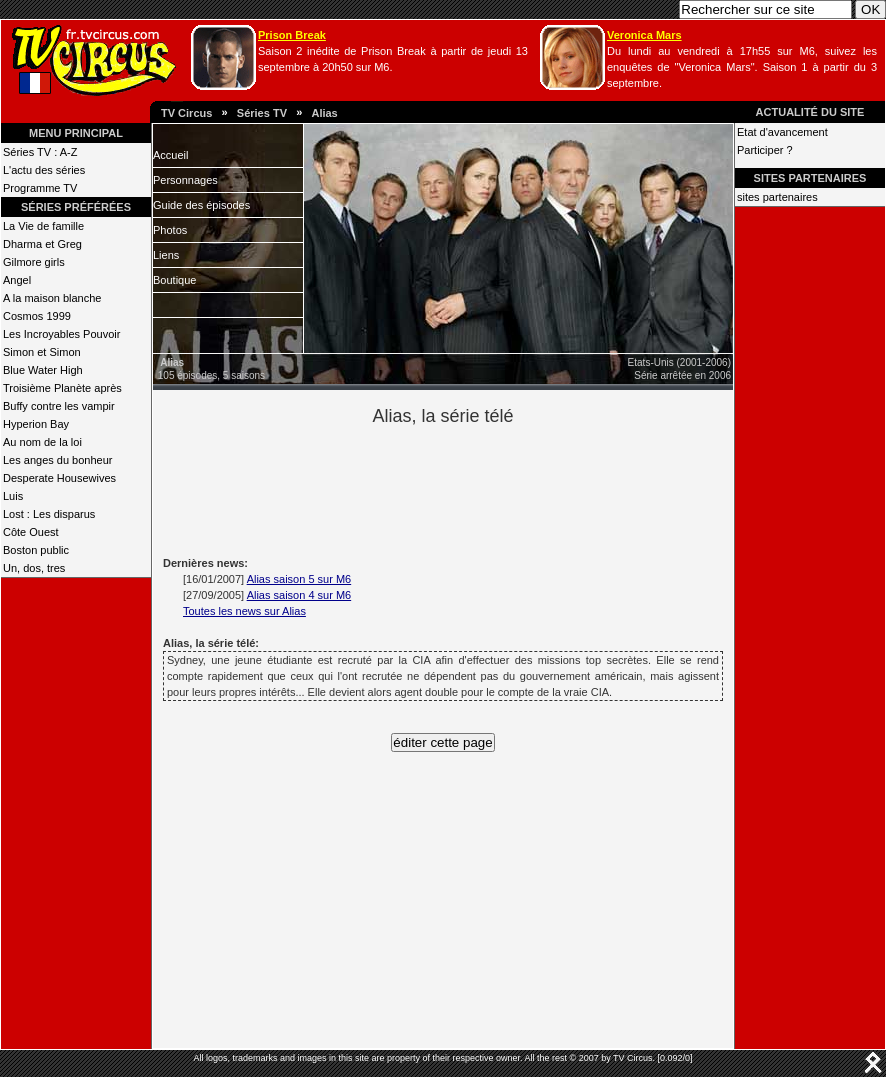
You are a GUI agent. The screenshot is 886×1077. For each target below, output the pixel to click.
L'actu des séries (44, 170)
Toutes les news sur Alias (244, 611)
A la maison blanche (52, 298)
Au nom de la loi (42, 442)
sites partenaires (777, 197)
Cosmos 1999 (37, 316)
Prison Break (292, 35)
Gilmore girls (34, 262)
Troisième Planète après (62, 388)
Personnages (185, 180)
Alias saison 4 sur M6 (299, 595)
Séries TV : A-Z (40, 152)
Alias (324, 113)
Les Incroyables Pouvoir (61, 334)
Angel (17, 280)
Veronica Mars (644, 35)
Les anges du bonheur (57, 460)
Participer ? (765, 150)
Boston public (36, 550)
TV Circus (186, 113)
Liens (166, 255)
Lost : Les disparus (49, 514)
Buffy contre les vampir (59, 406)
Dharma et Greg (42, 244)
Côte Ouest (31, 532)
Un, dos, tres (34, 568)
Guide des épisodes (201, 205)
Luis (13, 496)
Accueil (170, 155)
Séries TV (262, 113)
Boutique (174, 280)
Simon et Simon (42, 352)
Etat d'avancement (782, 132)
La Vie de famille (43, 226)
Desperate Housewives (59, 478)
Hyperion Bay (36, 424)
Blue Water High (43, 370)
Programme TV (40, 188)
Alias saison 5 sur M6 (299, 579)
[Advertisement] (477, 488)
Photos (170, 230)
